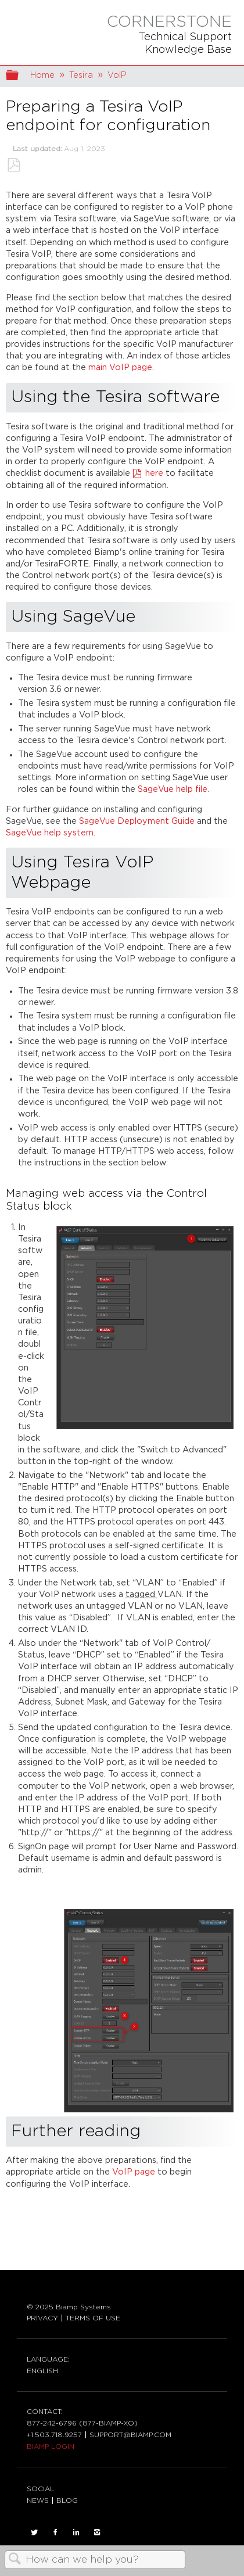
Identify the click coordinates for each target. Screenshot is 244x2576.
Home (42, 75)
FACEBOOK (55, 2532)
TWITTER (34, 2532)
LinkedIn (76, 2532)
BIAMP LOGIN (50, 2446)
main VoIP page (120, 367)
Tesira (81, 75)
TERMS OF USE (93, 2318)
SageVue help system (50, 833)
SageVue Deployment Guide (137, 821)
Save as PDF (13, 165)
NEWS (38, 2500)
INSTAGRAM (97, 2532)
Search (15, 2560)
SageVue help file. (173, 789)
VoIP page (132, 2172)
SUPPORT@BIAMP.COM (130, 2434)
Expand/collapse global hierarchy (20, 76)
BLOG (67, 2500)
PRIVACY (42, 2318)
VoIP (117, 75)
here (155, 473)
